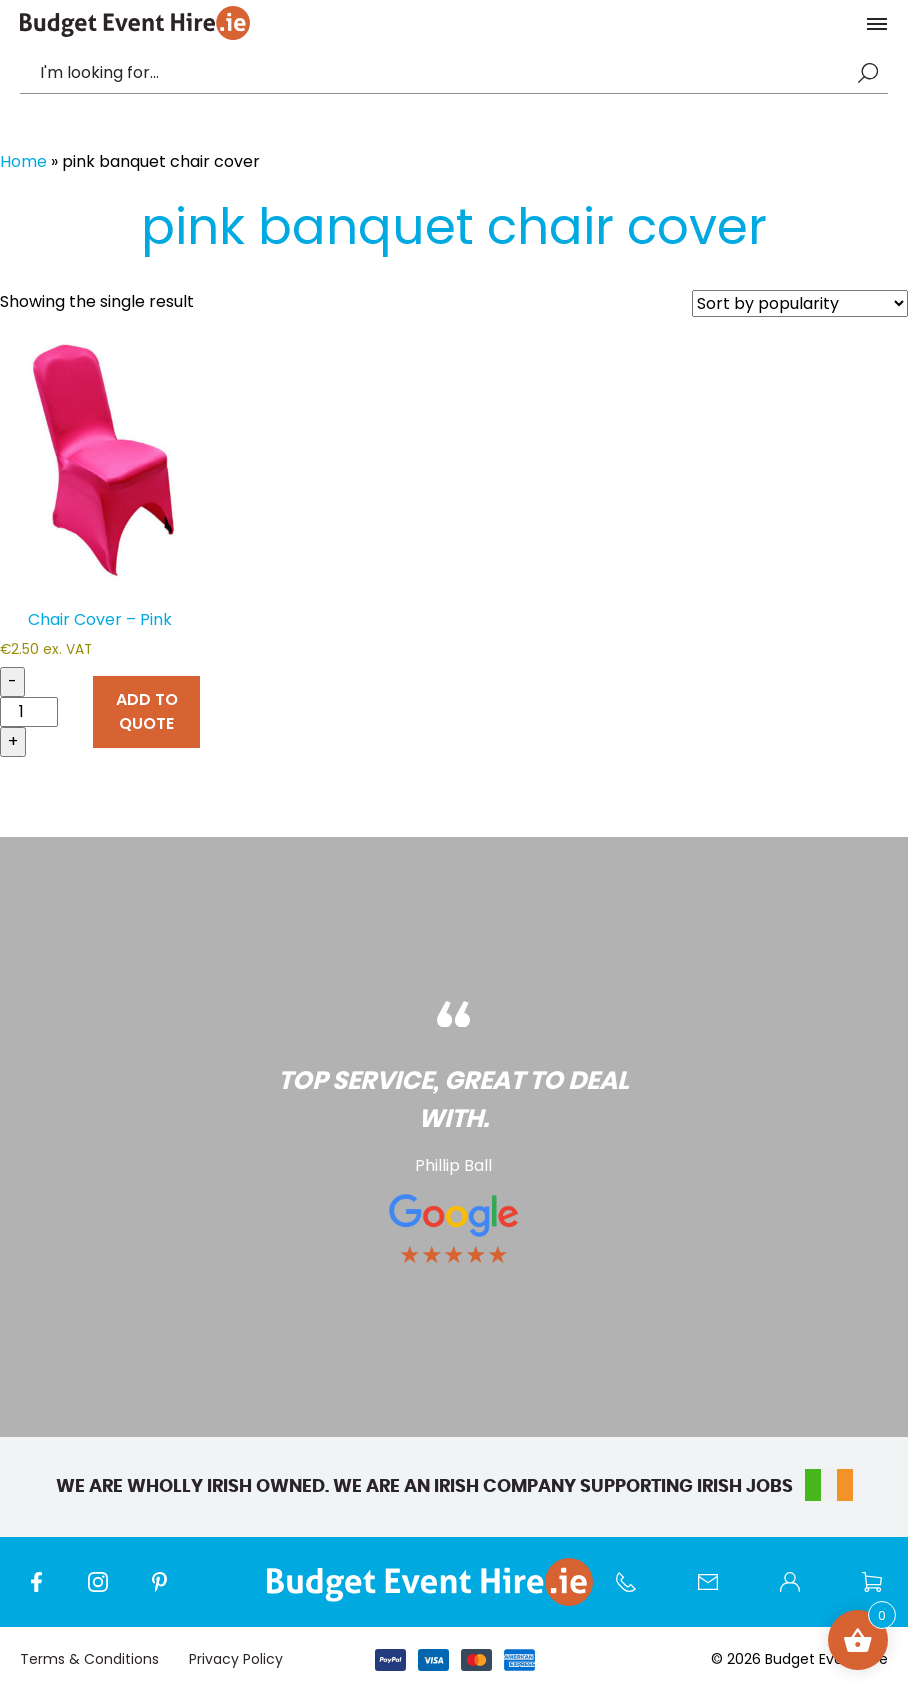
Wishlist (882, 1592)
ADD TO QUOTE (147, 711)
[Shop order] (800, 303)
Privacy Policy (236, 1659)
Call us (636, 1592)
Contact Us (718, 1592)
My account (800, 1592)
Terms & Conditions (89, 1659)
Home (23, 161)
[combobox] (444, 73)
